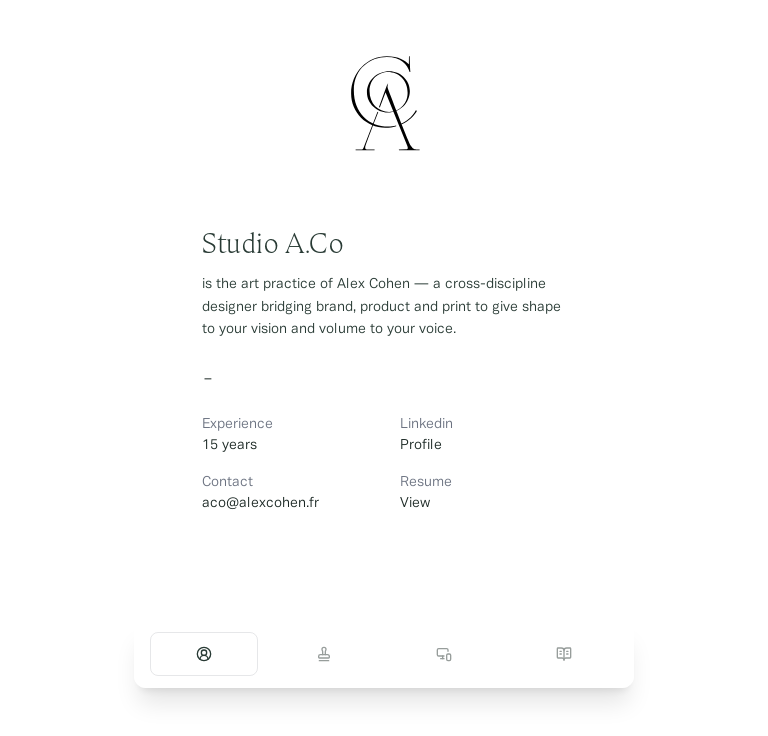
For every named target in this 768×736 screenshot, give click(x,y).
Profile (421, 445)
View (415, 503)
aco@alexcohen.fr (260, 503)
